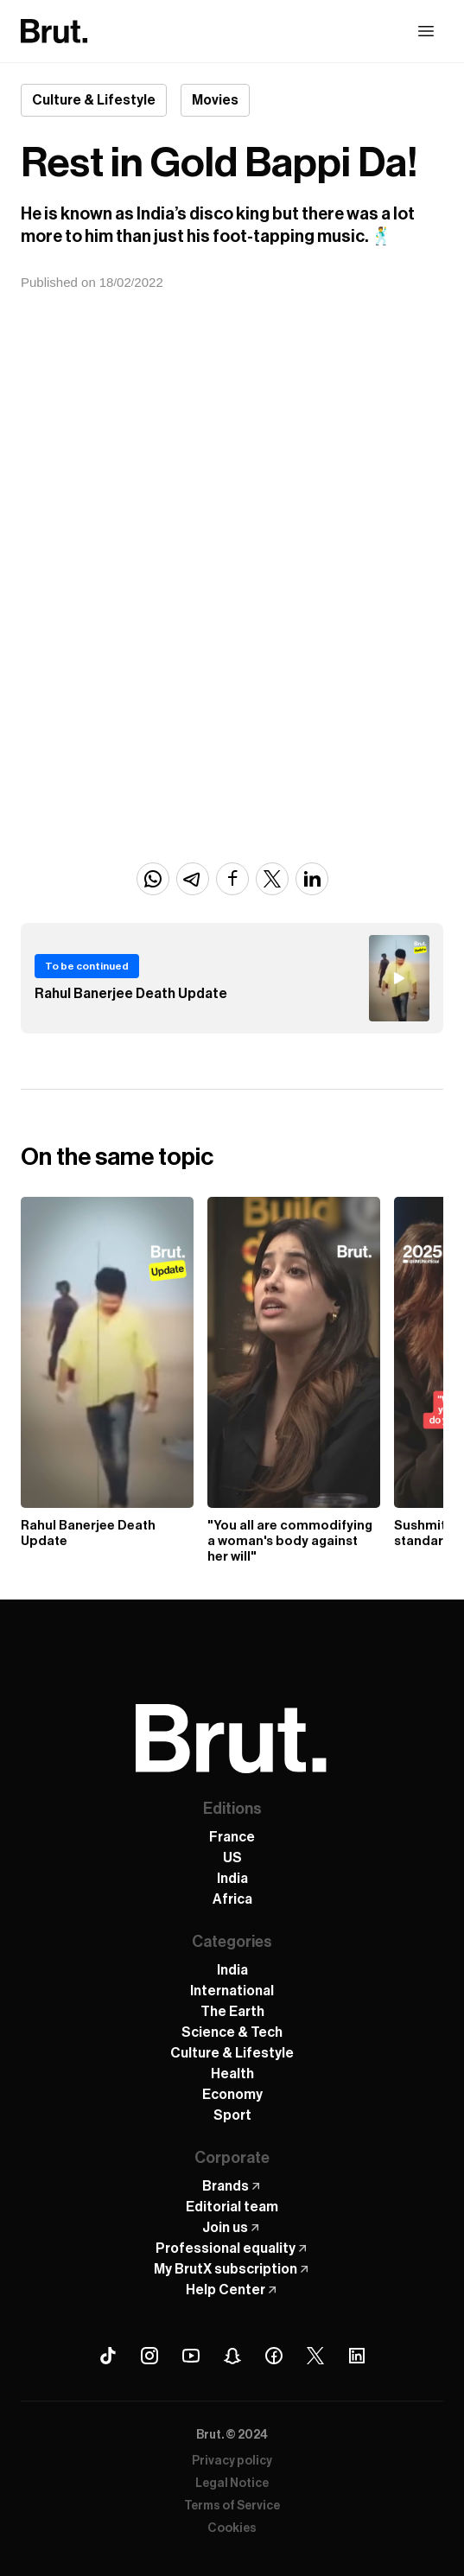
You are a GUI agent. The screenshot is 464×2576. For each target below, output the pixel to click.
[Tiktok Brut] (108, 2355)
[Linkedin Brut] (357, 2355)
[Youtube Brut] (191, 2355)
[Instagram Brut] (149, 2355)
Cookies (232, 2528)
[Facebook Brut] (274, 2355)
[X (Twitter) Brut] (315, 2355)
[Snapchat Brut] (232, 2355)
